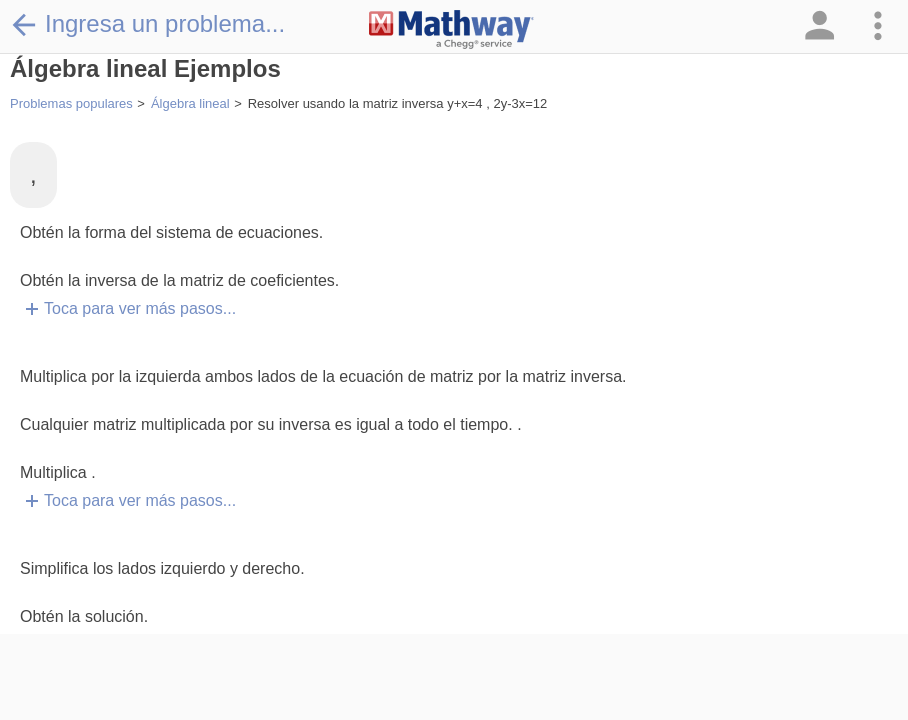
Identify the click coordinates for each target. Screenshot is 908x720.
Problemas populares (71, 103)
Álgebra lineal (190, 103)
